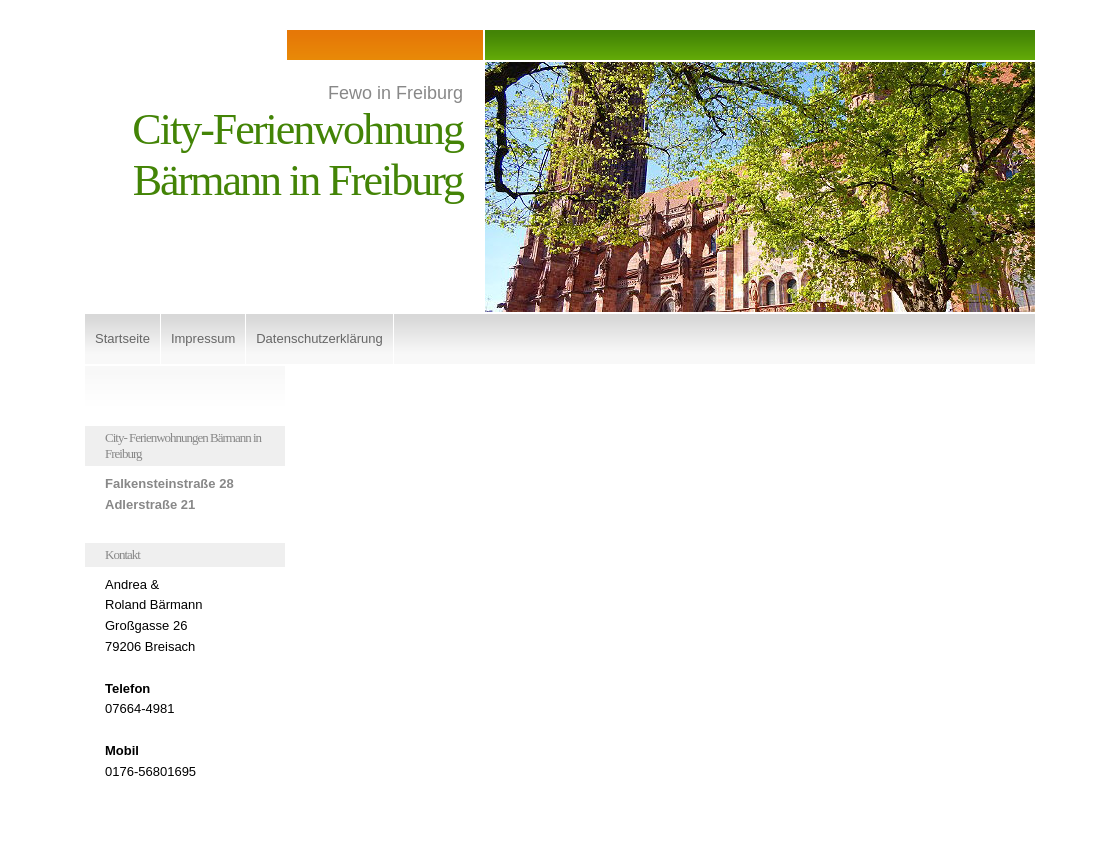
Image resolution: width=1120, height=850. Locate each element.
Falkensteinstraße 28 (169, 483)
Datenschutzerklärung (319, 338)
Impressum (203, 338)
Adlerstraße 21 (150, 504)
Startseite (122, 338)
